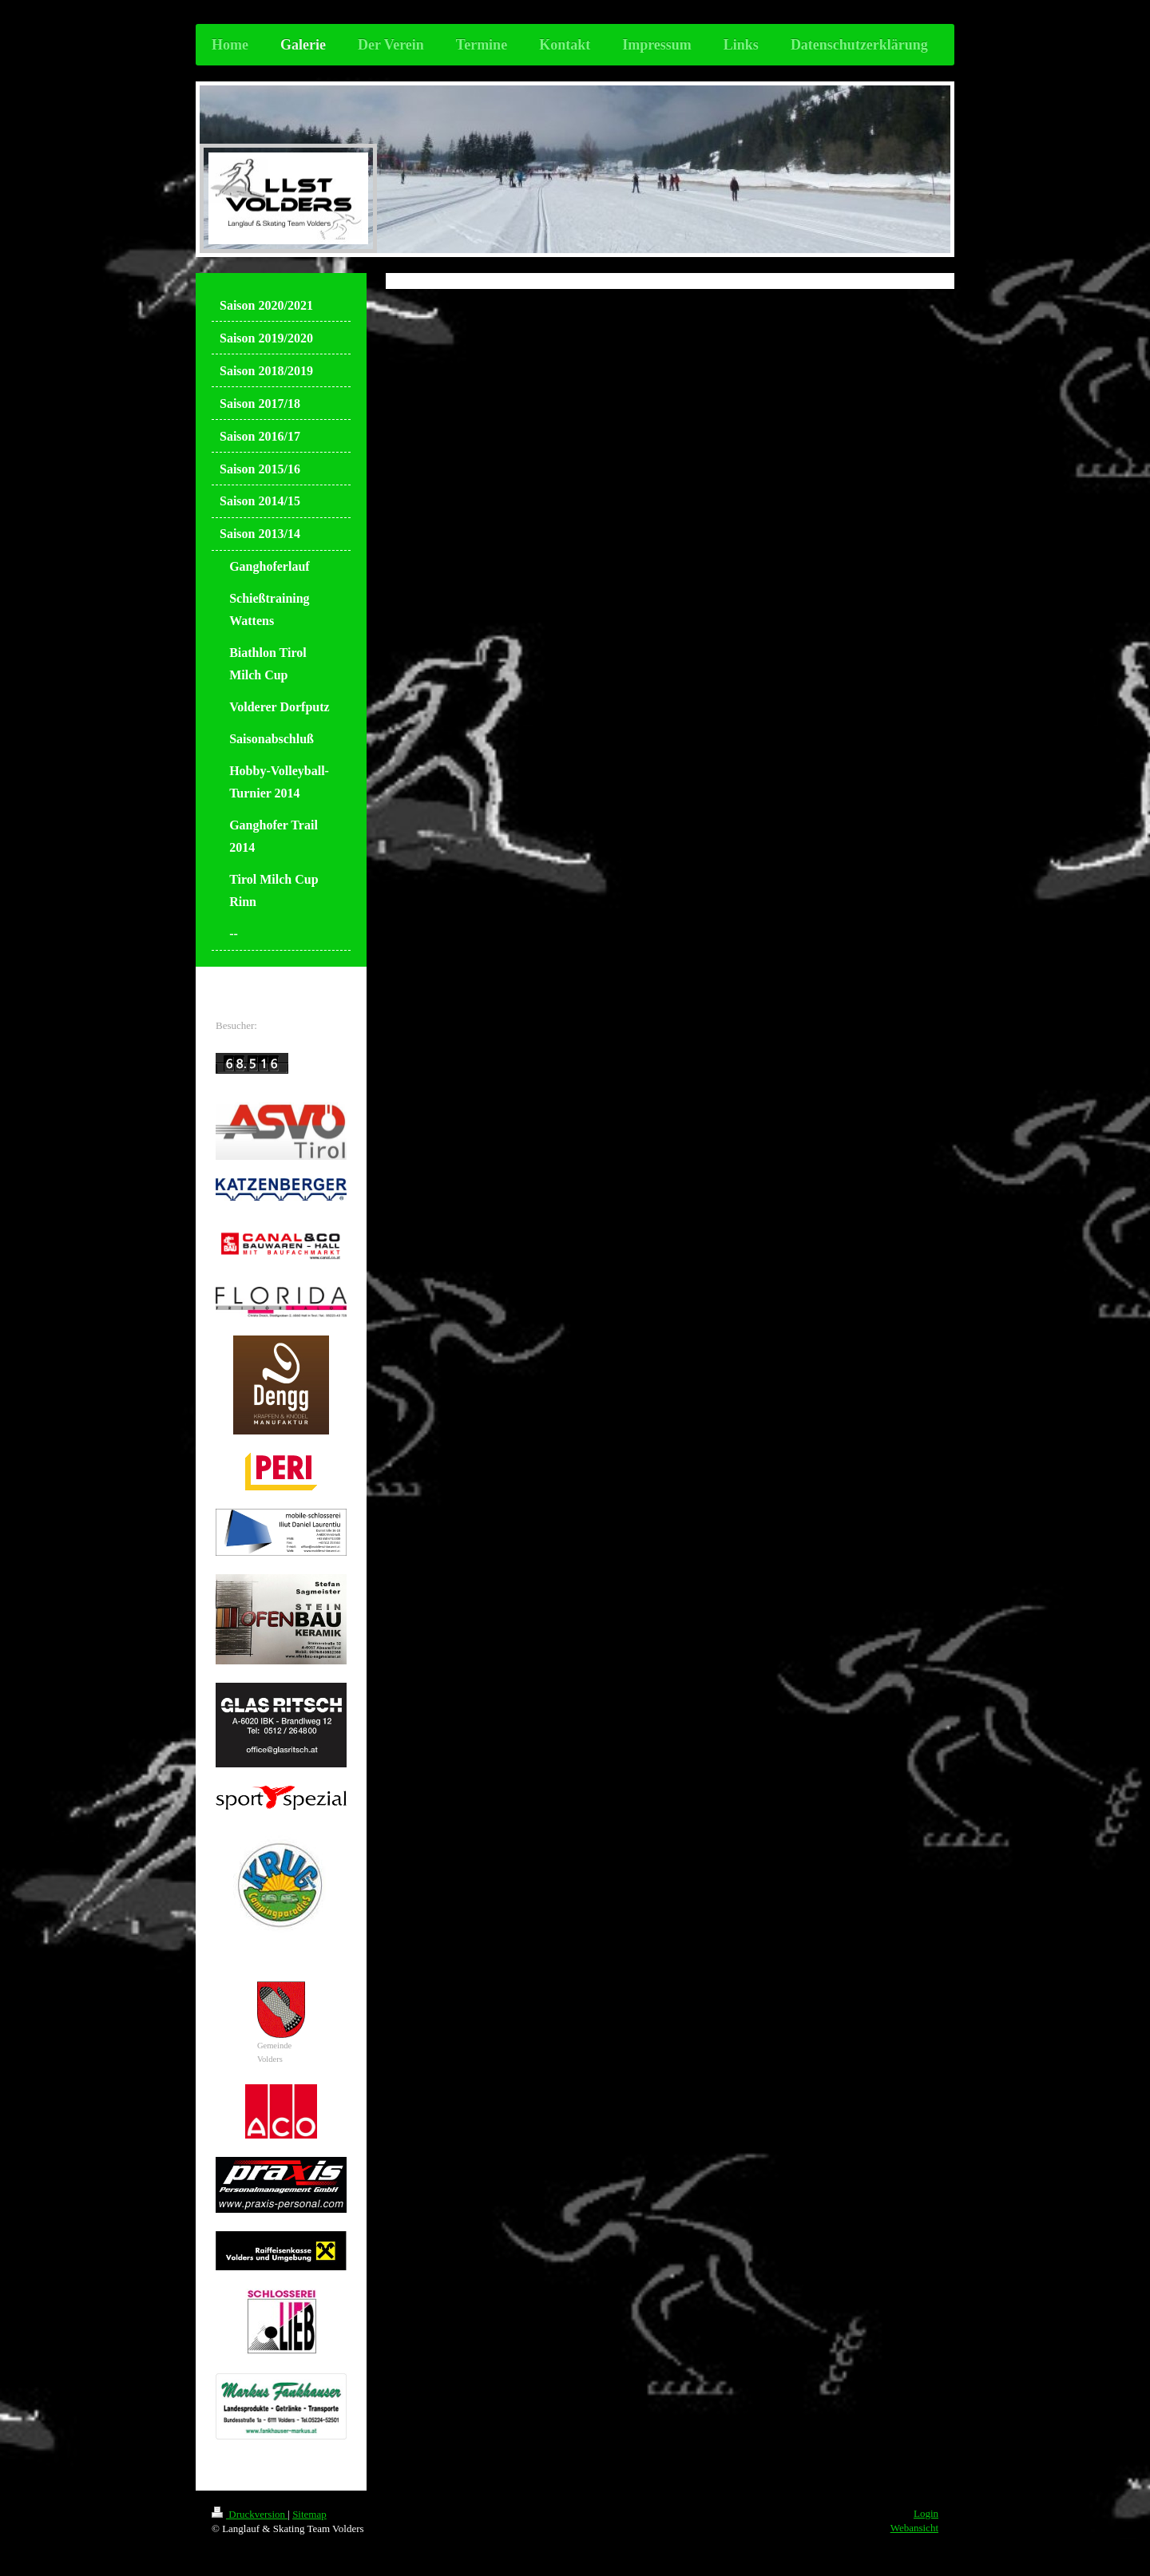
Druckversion (250, 2514)
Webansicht (914, 2528)
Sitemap (309, 2514)
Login (926, 2513)
